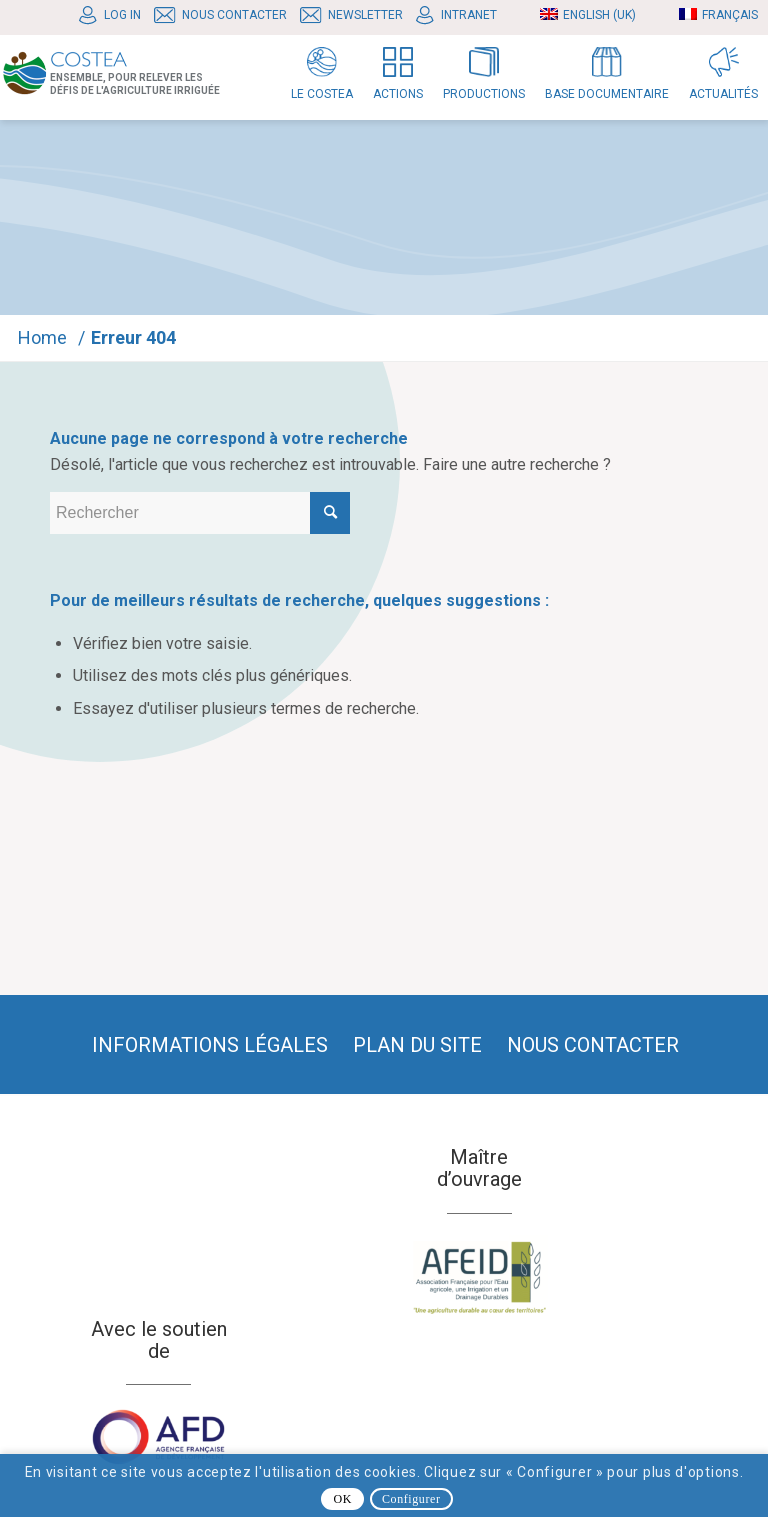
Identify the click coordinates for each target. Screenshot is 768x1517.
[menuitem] (115, 15)
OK (342, 1499)
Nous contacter (234, 15)
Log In (122, 15)
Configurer (411, 1499)
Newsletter (365, 15)
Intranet (469, 15)
